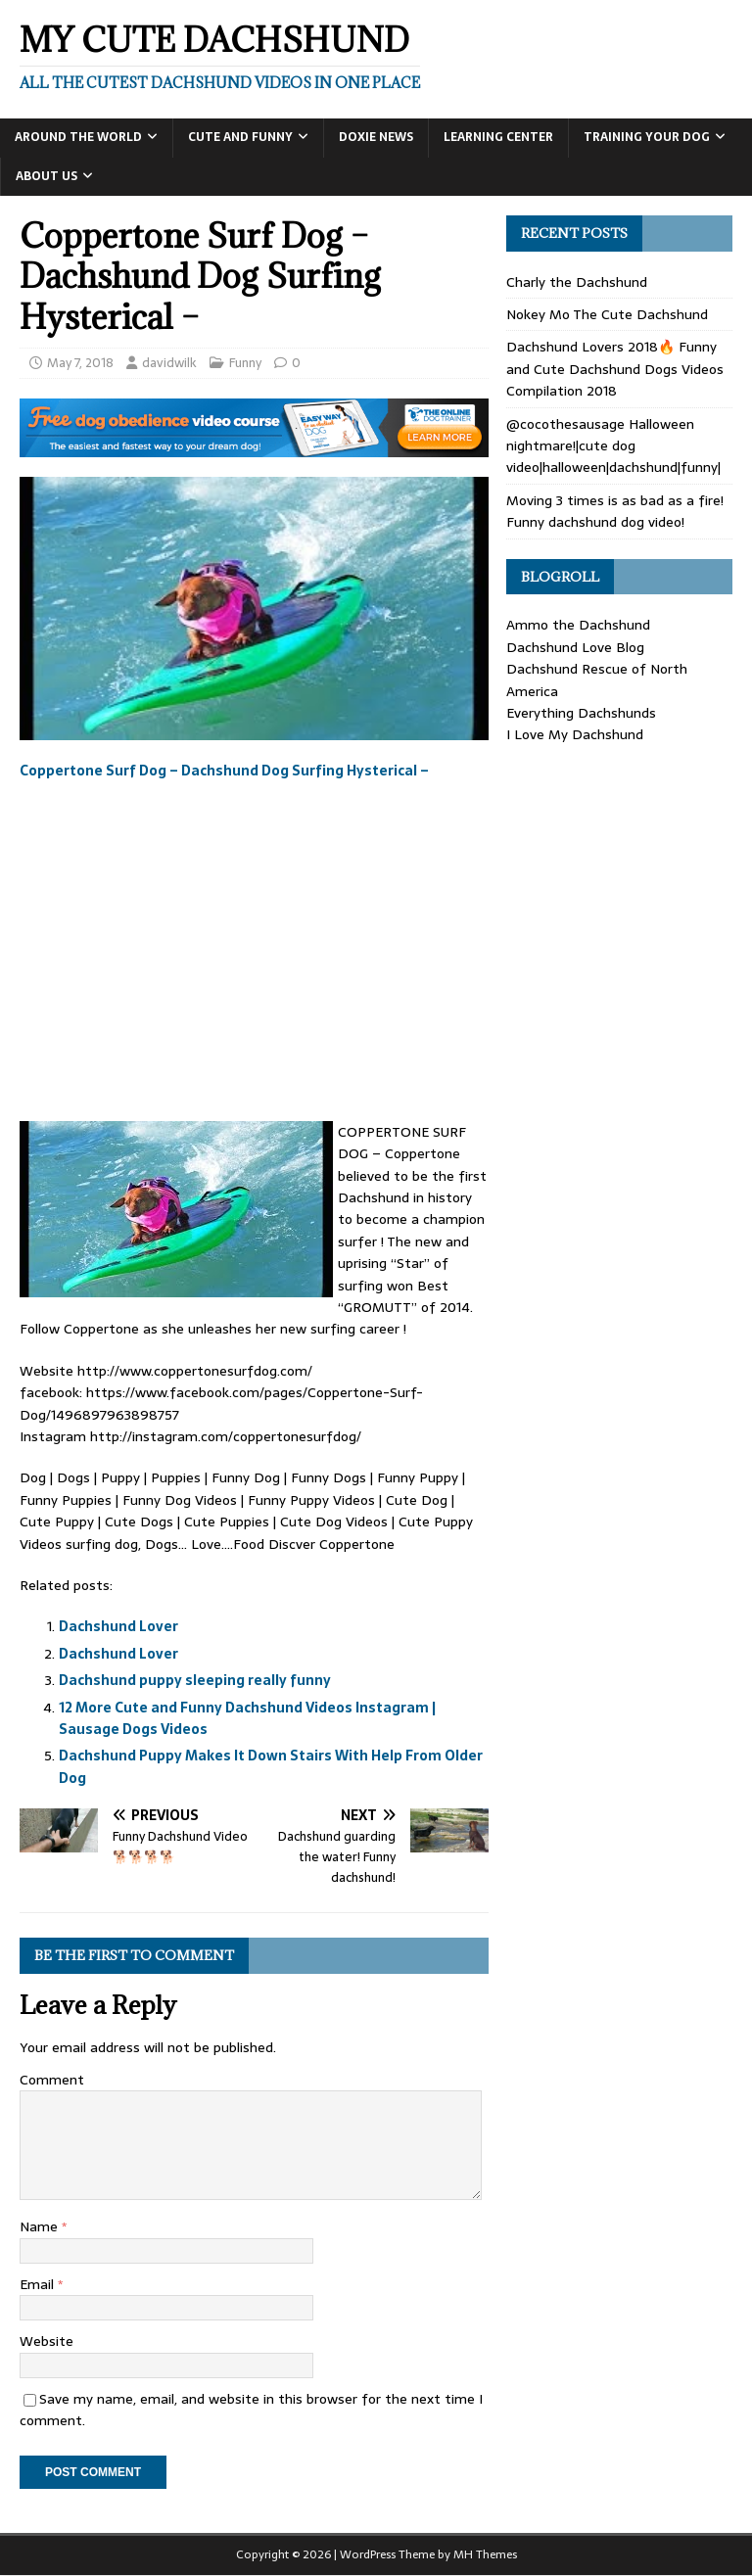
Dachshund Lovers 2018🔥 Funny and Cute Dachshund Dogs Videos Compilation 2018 (615, 368)
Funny (245, 362)
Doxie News (376, 137)
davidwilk (169, 362)
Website (46, 2341)
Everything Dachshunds (581, 713)
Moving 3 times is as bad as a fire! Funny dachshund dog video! (615, 511)
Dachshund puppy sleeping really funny (195, 1680)
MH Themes (485, 2554)
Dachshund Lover (118, 1626)
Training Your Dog (647, 137)
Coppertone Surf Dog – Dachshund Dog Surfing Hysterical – (224, 770)
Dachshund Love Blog (575, 647)
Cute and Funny (240, 137)
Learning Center (498, 137)
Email (39, 2284)
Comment (52, 2079)
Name (41, 2226)
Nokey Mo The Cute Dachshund (607, 314)
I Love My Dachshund (574, 734)
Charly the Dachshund (576, 282)
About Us (46, 176)
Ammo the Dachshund (578, 624)
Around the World (78, 137)
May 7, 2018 (80, 362)
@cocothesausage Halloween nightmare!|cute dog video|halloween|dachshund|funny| (613, 446)
